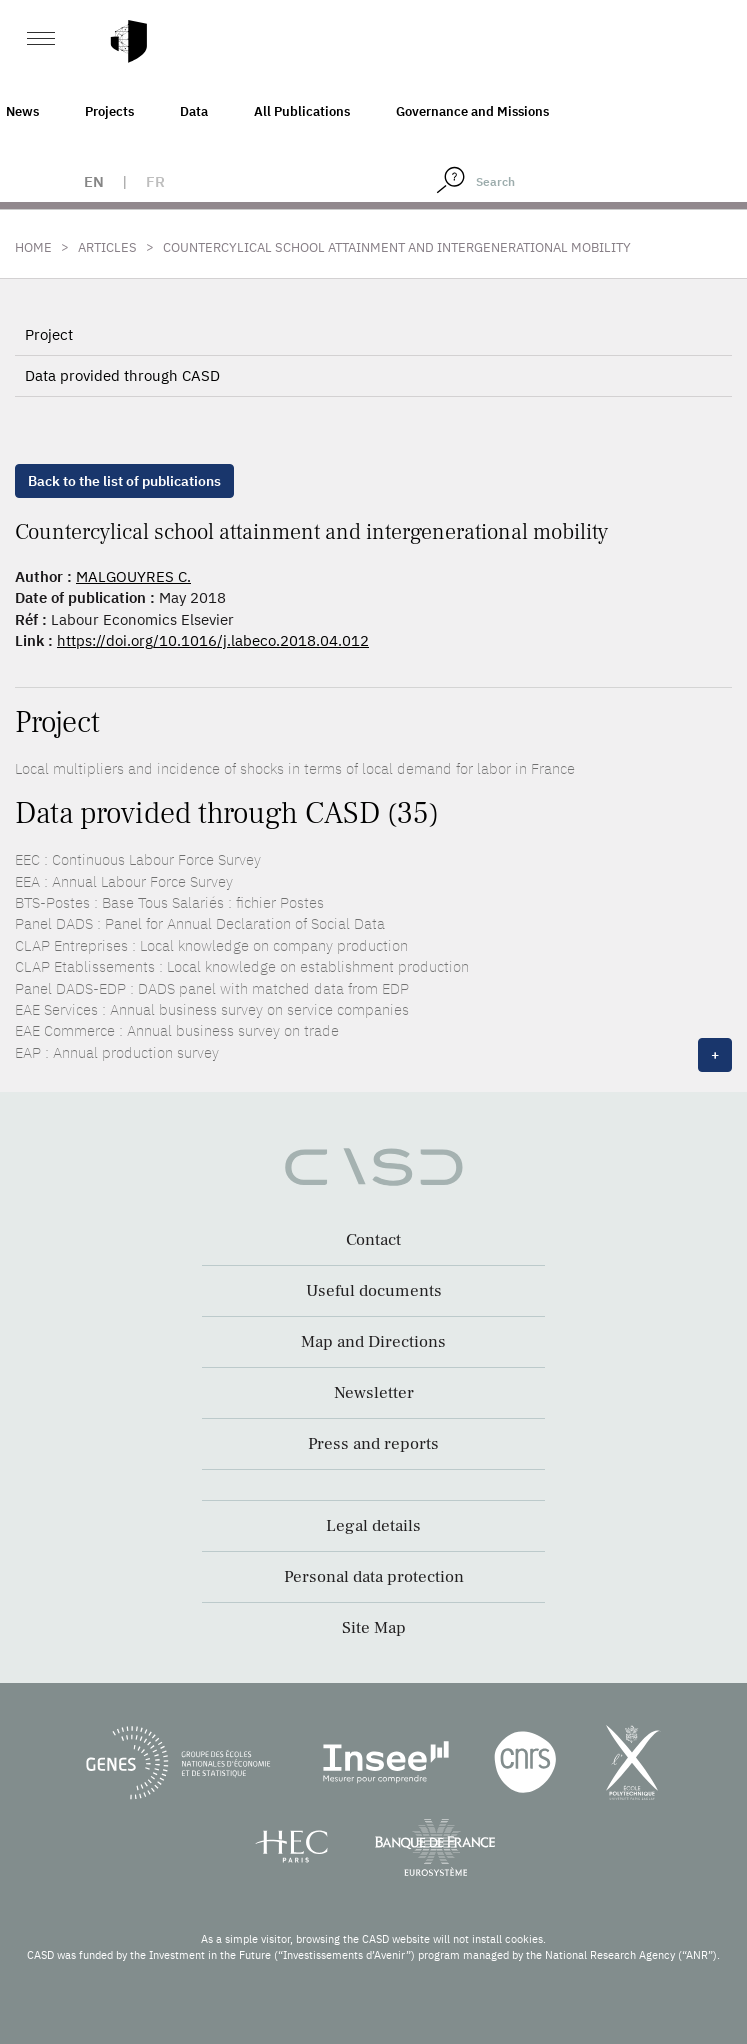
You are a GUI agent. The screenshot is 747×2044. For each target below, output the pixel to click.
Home (33, 247)
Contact (373, 1240)
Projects (109, 111)
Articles (107, 247)
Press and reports (373, 1444)
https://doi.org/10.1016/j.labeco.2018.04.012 (213, 640)
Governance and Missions (472, 111)
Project (49, 334)
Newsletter (374, 1393)
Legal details (373, 1526)
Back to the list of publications (124, 481)
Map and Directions (373, 1342)
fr (155, 181)
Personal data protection (374, 1577)
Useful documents (374, 1291)
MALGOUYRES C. (133, 576)
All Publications (302, 111)
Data (194, 111)
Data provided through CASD (122, 375)
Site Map (374, 1628)
